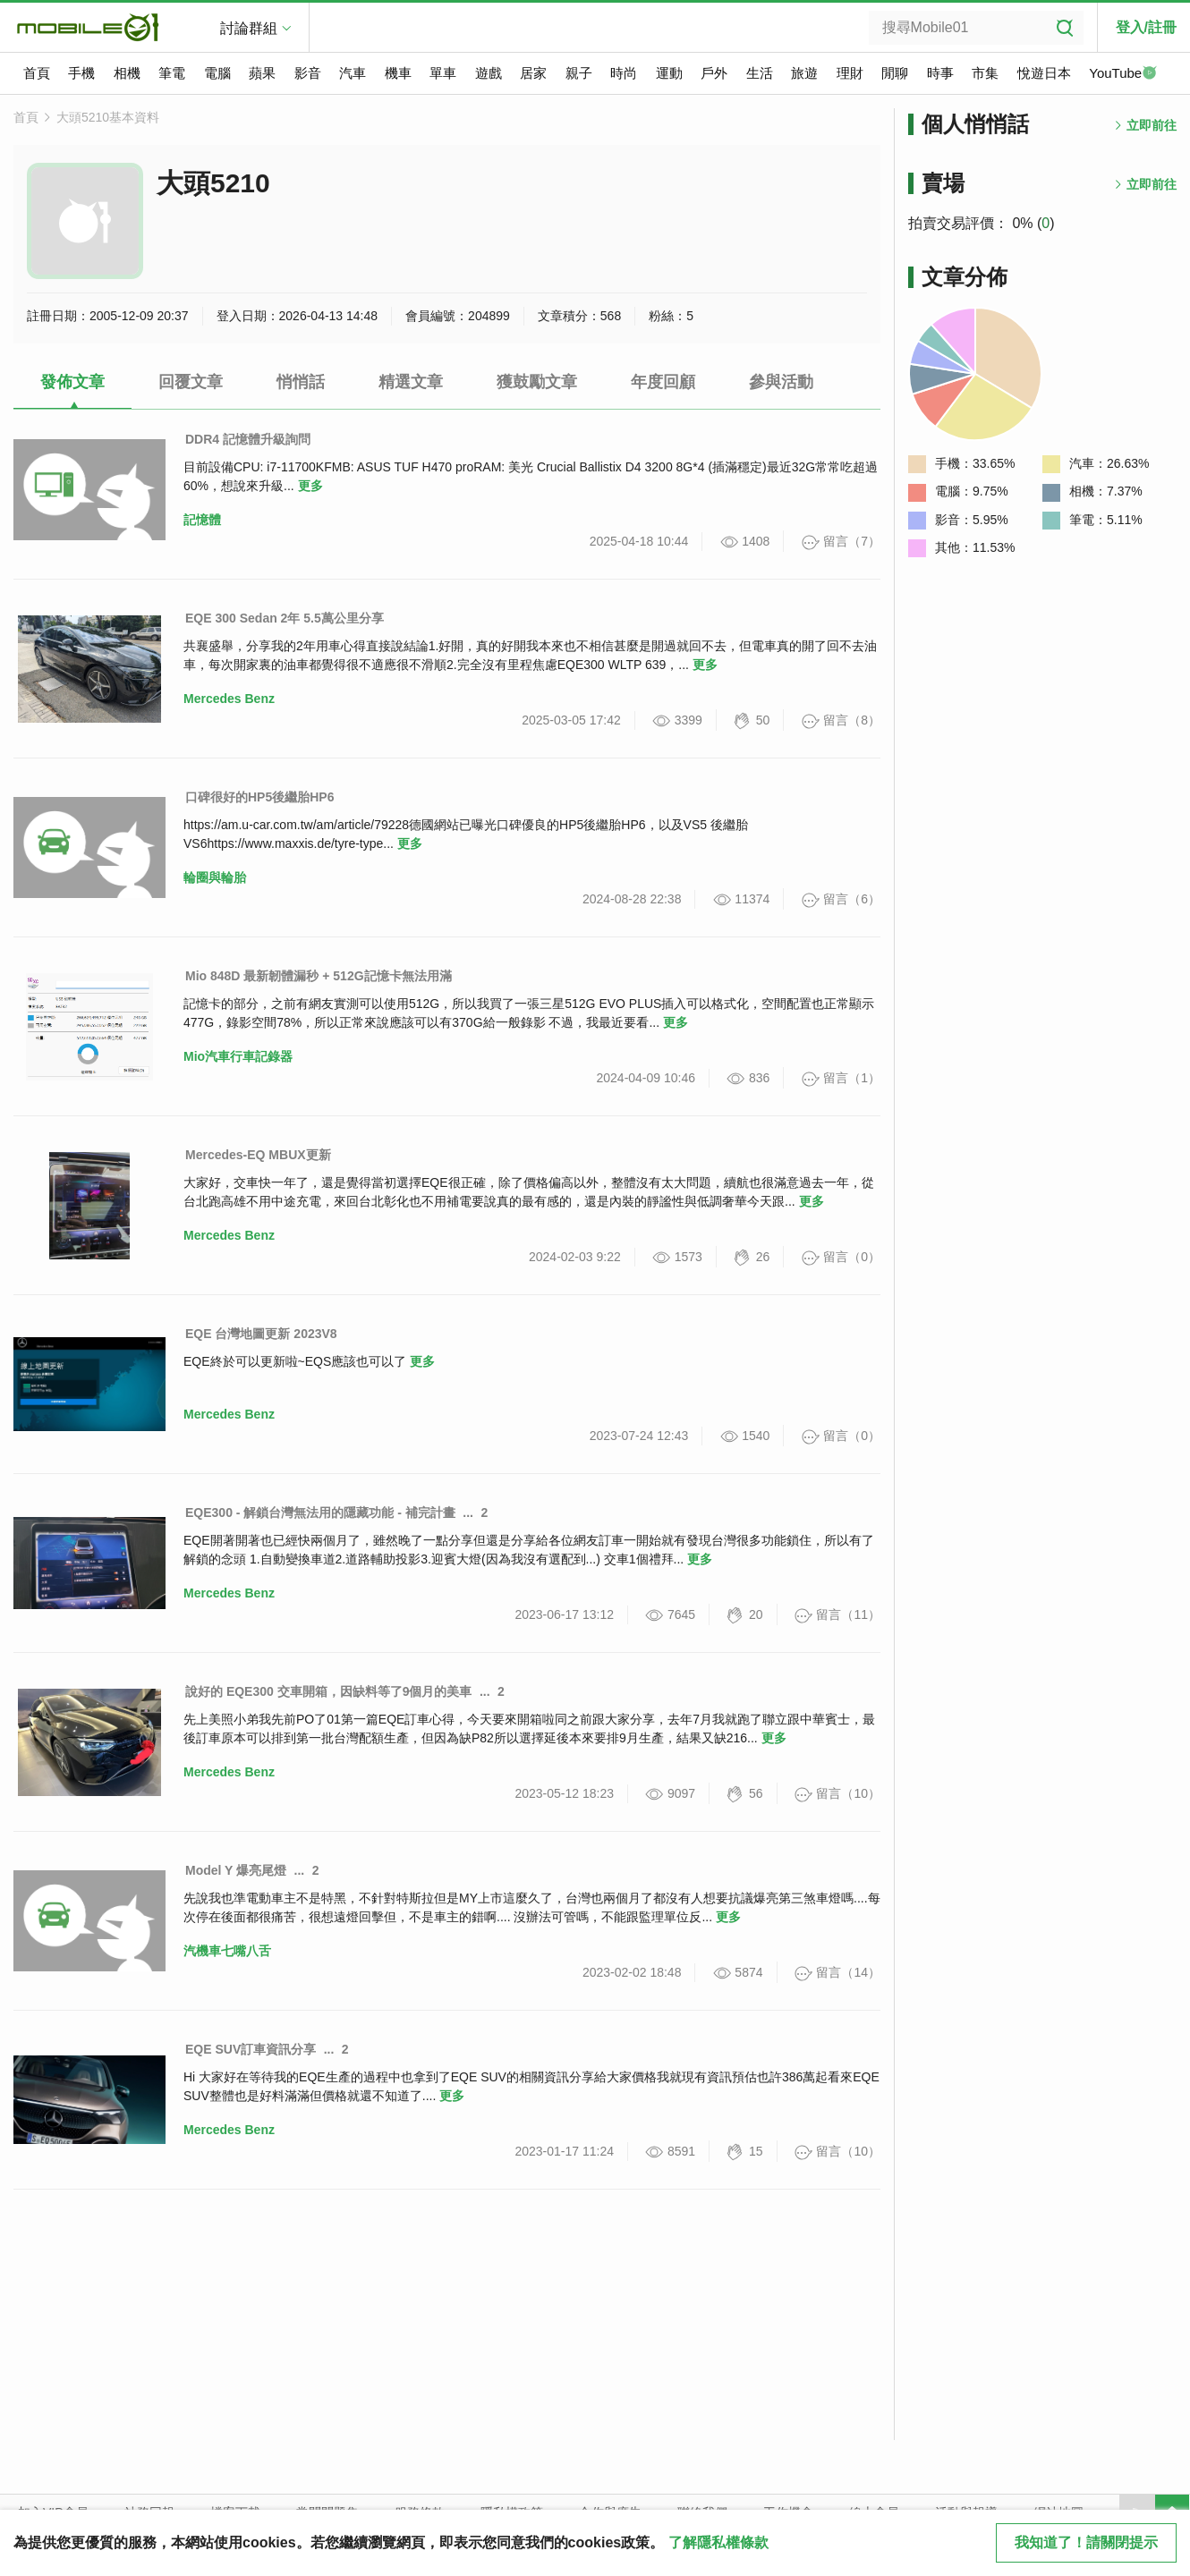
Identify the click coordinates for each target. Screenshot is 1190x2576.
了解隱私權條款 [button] (718, 2542)
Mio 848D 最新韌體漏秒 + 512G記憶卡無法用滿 (318, 976)
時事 (940, 72)
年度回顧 (663, 382)
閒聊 (894, 72)
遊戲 (488, 72)
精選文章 (410, 382)
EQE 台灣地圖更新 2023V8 (261, 1333)
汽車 (352, 72)
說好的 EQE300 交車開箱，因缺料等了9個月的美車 (328, 1691)
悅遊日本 (1044, 72)
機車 (398, 72)
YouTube (1123, 74)
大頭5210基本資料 (107, 117)
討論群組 (248, 28)
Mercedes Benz (229, 698)
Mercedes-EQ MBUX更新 (258, 1155)
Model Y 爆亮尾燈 (235, 1870)
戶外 (714, 72)
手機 (81, 72)
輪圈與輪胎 (214, 877)
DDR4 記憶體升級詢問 (247, 439)
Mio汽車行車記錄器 (238, 1056)
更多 (310, 486)
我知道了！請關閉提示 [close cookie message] (1086, 2542)
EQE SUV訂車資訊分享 (250, 2049)
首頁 (36, 72)
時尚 (623, 72)
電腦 (217, 72)
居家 (533, 72)
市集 (985, 72)
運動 (669, 72)
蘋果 (262, 72)
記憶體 (202, 520)
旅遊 (804, 72)
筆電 (171, 72)
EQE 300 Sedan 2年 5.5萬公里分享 (284, 618)
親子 (578, 72)
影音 (307, 72)
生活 (759, 72)
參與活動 (781, 382)
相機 (127, 72)
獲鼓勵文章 (537, 382)
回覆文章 (190, 382)
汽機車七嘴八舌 (227, 1951)
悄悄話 (300, 382)
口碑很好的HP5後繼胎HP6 (259, 797)
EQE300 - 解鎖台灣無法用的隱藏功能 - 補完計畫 (320, 1512)
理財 (850, 72)
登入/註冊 (1146, 27)
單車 (442, 72)
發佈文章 (72, 382)
